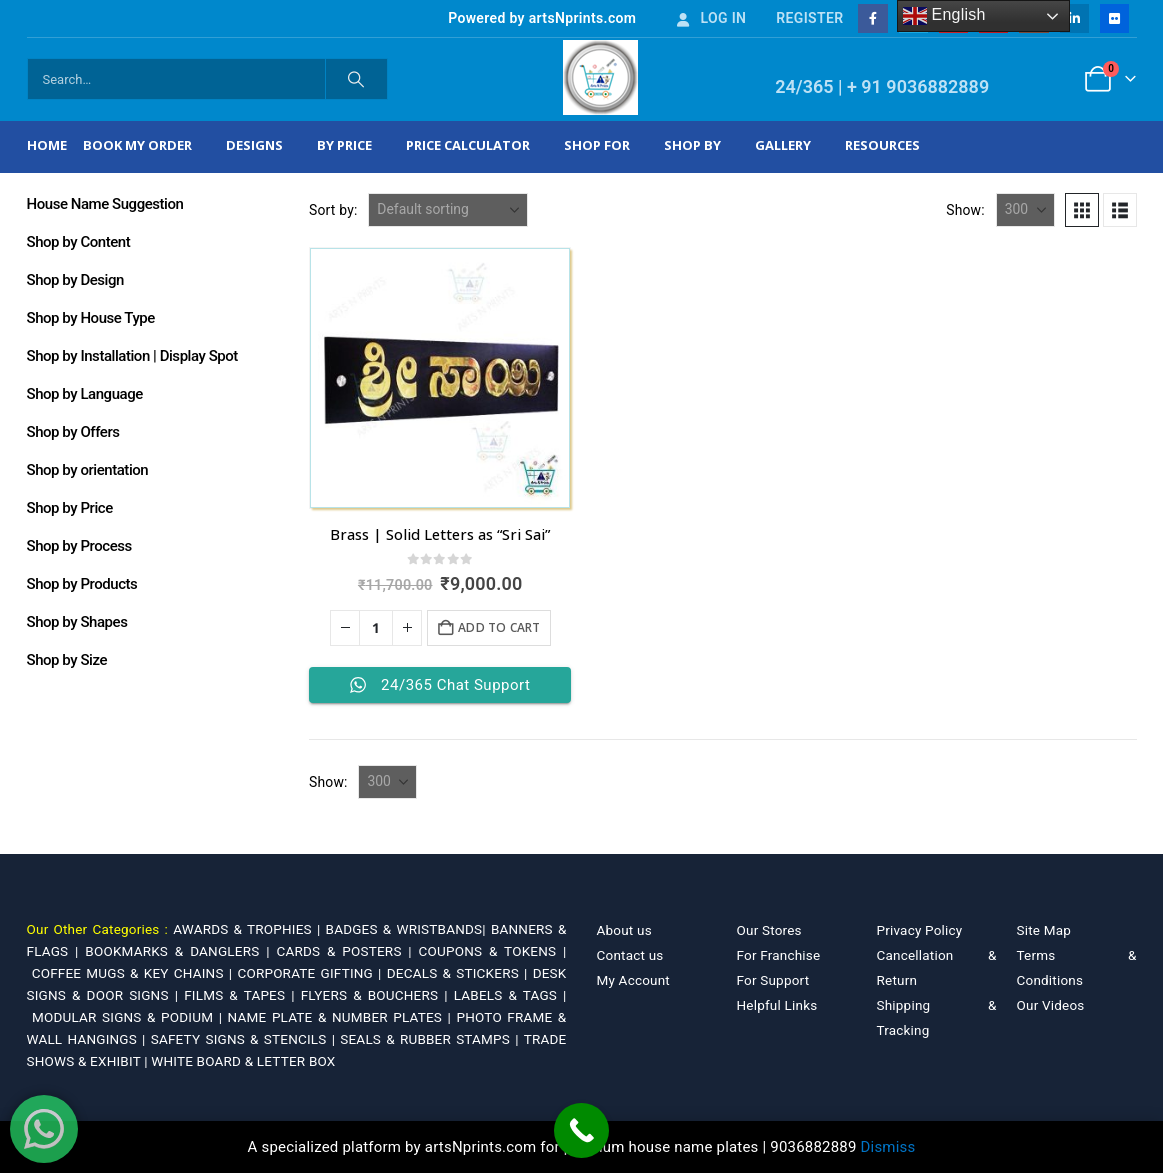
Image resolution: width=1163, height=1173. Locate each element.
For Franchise (779, 955)
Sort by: (333, 210)
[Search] (357, 79)
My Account (633, 980)
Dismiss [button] (888, 1147)
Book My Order (137, 145)
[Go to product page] (440, 378)
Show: (965, 210)
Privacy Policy (920, 930)
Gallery (783, 145)
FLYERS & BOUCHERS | (377, 995)
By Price (344, 145)
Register (809, 18)
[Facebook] (872, 18)
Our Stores (769, 930)
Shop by (692, 145)
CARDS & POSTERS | (347, 951)
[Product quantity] (376, 628)
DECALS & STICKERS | (460, 973)
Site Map (1044, 930)
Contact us (630, 955)
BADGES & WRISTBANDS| (408, 929)
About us (624, 930)
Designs (254, 145)
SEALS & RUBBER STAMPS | (431, 1039)
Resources (882, 145)
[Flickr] (1114, 18)
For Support (773, 980)
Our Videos (1051, 1005)
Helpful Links (777, 1005)
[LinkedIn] (1074, 18)
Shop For (597, 145)
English (944, 16)
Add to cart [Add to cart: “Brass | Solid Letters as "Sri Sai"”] (499, 627)
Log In (710, 18)
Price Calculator (468, 145)
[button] (1082, 210)
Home (47, 145)
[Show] (1025, 210)
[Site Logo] (600, 77)
